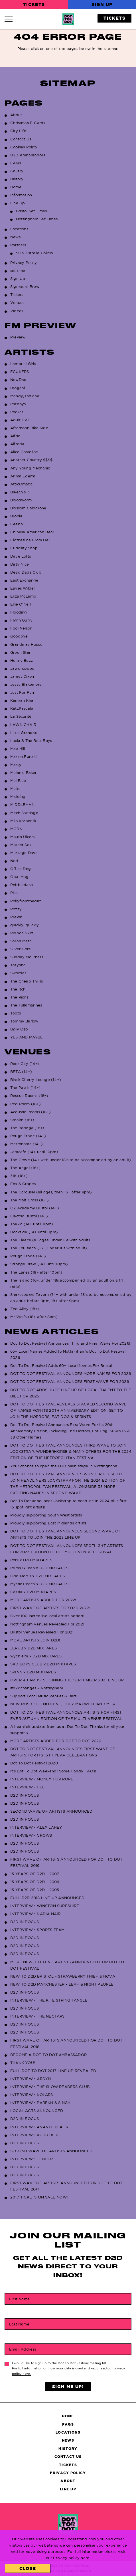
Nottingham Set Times (37, 219)
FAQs (15, 163)
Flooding (18, 612)
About (16, 115)
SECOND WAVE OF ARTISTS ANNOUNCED (51, 2151)
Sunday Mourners (26, 957)
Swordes (18, 973)
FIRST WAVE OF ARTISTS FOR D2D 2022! (50, 1608)
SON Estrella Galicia (34, 253)
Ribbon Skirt (21, 933)
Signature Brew (24, 287)
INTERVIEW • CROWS (31, 1835)
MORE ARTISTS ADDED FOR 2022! (43, 1600)
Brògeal (17, 388)
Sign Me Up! (68, 2386)
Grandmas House (26, 644)
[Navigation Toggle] (11, 19)
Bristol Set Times (31, 211)
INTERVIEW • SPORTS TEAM (37, 1930)
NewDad (18, 380)
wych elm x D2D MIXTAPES (36, 1656)
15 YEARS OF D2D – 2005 (34, 1890)
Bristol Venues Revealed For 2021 (42, 1632)
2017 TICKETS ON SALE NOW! (39, 2197)
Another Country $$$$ (31, 460)
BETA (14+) (21, 1072)
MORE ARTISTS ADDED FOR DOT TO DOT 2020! (56, 1741)
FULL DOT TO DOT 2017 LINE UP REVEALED (53, 2071)
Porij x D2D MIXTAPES (31, 1560)
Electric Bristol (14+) (29, 1216)
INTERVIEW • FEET (28, 1787)
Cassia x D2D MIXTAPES (33, 1592)
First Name (19, 2299)
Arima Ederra (22, 476)
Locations (19, 229)
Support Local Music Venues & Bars (43, 1696)
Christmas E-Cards (27, 123)
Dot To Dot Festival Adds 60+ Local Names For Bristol (61, 1365)
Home (15, 187)
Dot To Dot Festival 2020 (34, 1763)
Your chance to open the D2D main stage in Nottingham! (63, 1466)
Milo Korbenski (23, 821)
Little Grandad (24, 733)
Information (21, 195)
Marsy (15, 764)
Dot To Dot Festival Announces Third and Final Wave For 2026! (70, 1343)
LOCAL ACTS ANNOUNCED (36, 2111)
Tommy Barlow (24, 1021)
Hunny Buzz (21, 660)
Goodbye (19, 636)
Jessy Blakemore (26, 684)
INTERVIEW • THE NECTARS (37, 2016)
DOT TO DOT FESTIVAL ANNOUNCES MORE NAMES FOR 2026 (70, 1373)
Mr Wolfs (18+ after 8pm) (34, 1317)
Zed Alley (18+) (24, 1309)
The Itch (18, 989)
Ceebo (16, 524)
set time (17, 271)
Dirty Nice (19, 564)
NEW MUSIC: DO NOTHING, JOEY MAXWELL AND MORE (64, 1704)
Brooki (16, 516)
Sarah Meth (21, 941)
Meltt (15, 788)
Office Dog (20, 869)
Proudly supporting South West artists (46, 1515)
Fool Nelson (21, 628)
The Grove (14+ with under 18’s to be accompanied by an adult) (70, 1160)
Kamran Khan (23, 700)
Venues (17, 302)
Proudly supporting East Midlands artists (48, 1523)
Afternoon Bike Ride (29, 428)
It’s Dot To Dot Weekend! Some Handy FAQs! (53, 1771)
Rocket (16, 412)
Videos (16, 311)
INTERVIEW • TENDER (31, 2159)
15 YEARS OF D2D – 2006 (34, 1882)
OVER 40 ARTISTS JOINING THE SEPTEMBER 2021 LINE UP (67, 1680)
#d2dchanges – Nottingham (36, 1688)
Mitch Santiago (24, 813)
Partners (18, 245)
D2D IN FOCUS (24, 1795)
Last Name (19, 2324)
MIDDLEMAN (22, 804)
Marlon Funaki (23, 757)
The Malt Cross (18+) (29, 1200)
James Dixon (22, 676)
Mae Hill (17, 749)
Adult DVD (20, 420)
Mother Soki (21, 845)
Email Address (22, 2349)
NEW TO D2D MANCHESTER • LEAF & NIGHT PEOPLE (62, 1984)
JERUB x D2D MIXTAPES (33, 1648)
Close (27, 2568)
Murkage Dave (24, 853)
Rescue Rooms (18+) (29, 1096)
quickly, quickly (24, 925)
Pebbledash (21, 885)
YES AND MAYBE (26, 1037)
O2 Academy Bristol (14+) (34, 1208)
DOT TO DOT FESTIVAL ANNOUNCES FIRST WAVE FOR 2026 (69, 1381)
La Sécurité (20, 716)
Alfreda (17, 444)
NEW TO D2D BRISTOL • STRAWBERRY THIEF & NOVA (62, 1976)
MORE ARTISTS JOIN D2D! (35, 1640)
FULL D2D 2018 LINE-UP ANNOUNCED (47, 1898)
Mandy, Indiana (24, 396)
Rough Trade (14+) (28, 1136)
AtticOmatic (21, 484)
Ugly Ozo (19, 1029)
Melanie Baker (23, 772)
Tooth (15, 1013)
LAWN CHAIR (23, 725)
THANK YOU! (22, 2063)
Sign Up (102, 4)
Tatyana (18, 965)
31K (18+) (19, 1176)
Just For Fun (22, 692)
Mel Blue (18, 780)
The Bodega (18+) (27, 1128)
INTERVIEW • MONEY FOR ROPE (41, 1779)
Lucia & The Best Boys (31, 741)
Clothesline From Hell (30, 540)
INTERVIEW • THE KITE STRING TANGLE (49, 2000)
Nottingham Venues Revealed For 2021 (47, 1624)
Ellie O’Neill (20, 604)
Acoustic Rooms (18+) (30, 1112)
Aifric (15, 436)
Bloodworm (21, 500)
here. (85, 2558)
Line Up (17, 203)
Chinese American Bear (32, 532)
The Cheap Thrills (26, 981)
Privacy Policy (23, 263)
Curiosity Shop (24, 548)
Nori (14, 861)
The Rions (19, 997)
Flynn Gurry (21, 620)
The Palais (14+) (25, 1088)
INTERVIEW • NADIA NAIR (35, 1914)
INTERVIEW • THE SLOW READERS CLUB (50, 2087)
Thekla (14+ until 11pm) (31, 1224)
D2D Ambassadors (27, 155)
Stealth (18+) (22, 1120)
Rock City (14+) (24, 1064)
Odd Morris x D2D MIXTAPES (37, 1576)
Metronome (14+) (26, 1144)
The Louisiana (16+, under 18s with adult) (48, 1248)
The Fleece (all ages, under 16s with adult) (50, 1240)
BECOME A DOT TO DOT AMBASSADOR (48, 2055)
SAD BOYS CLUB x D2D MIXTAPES (43, 1664)
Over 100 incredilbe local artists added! (47, 1616)
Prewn (16, 917)
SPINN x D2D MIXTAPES (33, 1672)
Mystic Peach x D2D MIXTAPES (39, 1584)
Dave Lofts (20, 556)
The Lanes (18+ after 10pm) (36, 1272)
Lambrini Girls (23, 364)
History (16, 179)
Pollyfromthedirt (25, 901)
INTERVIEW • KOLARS (31, 2095)
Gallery (16, 171)
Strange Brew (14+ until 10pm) (39, 1264)
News (15, 237)
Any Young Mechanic (30, 468)
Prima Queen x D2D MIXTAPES (39, 1568)
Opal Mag (19, 877)
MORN (16, 829)
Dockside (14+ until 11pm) (34, 1232)
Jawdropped (22, 668)
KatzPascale (21, 708)
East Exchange (24, 580)
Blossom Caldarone (28, 508)
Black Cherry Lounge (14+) (35, 1080)
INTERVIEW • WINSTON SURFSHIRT (44, 1906)
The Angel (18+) (25, 1168)
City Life (18, 131)
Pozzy (16, 909)
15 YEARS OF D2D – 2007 (34, 1874)
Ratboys (18, 404)
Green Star (20, 652)
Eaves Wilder (22, 588)
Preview (17, 337)
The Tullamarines (26, 1005)
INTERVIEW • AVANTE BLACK (39, 2127)
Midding (17, 796)
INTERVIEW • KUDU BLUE (35, 2135)
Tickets (34, 4)
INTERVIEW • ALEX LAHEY (36, 1827)
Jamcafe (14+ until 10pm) (34, 1152)
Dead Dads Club (25, 572)
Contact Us (20, 139)
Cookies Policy (23, 147)
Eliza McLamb (23, 596)
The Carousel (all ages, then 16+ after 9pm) (51, 1192)
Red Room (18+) (25, 1104)
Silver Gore (20, 949)
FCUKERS (19, 372)
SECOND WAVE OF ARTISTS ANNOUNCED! (52, 1811)
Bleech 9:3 (20, 492)
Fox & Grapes (23, 1184)
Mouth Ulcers (22, 837)
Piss (13, 893)
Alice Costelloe (24, 452)
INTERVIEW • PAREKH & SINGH (40, 2103)
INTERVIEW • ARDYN (30, 2079)
